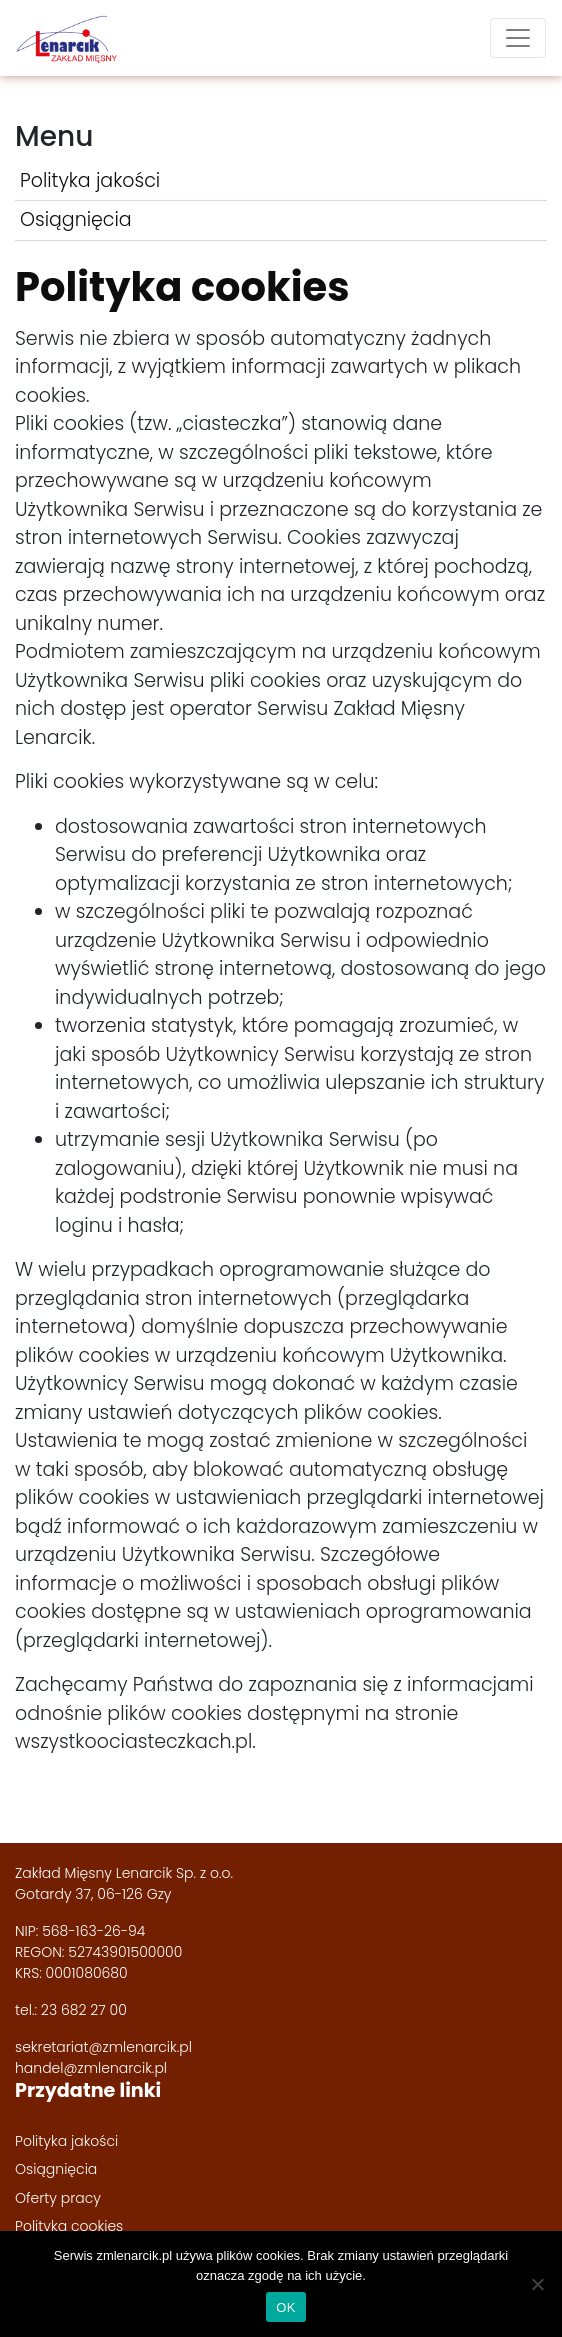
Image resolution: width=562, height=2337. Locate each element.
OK (285, 2307)
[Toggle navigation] (518, 38)
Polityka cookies (69, 2226)
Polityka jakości (90, 180)
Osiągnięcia (76, 219)
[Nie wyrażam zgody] (537, 2284)
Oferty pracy (58, 2198)
